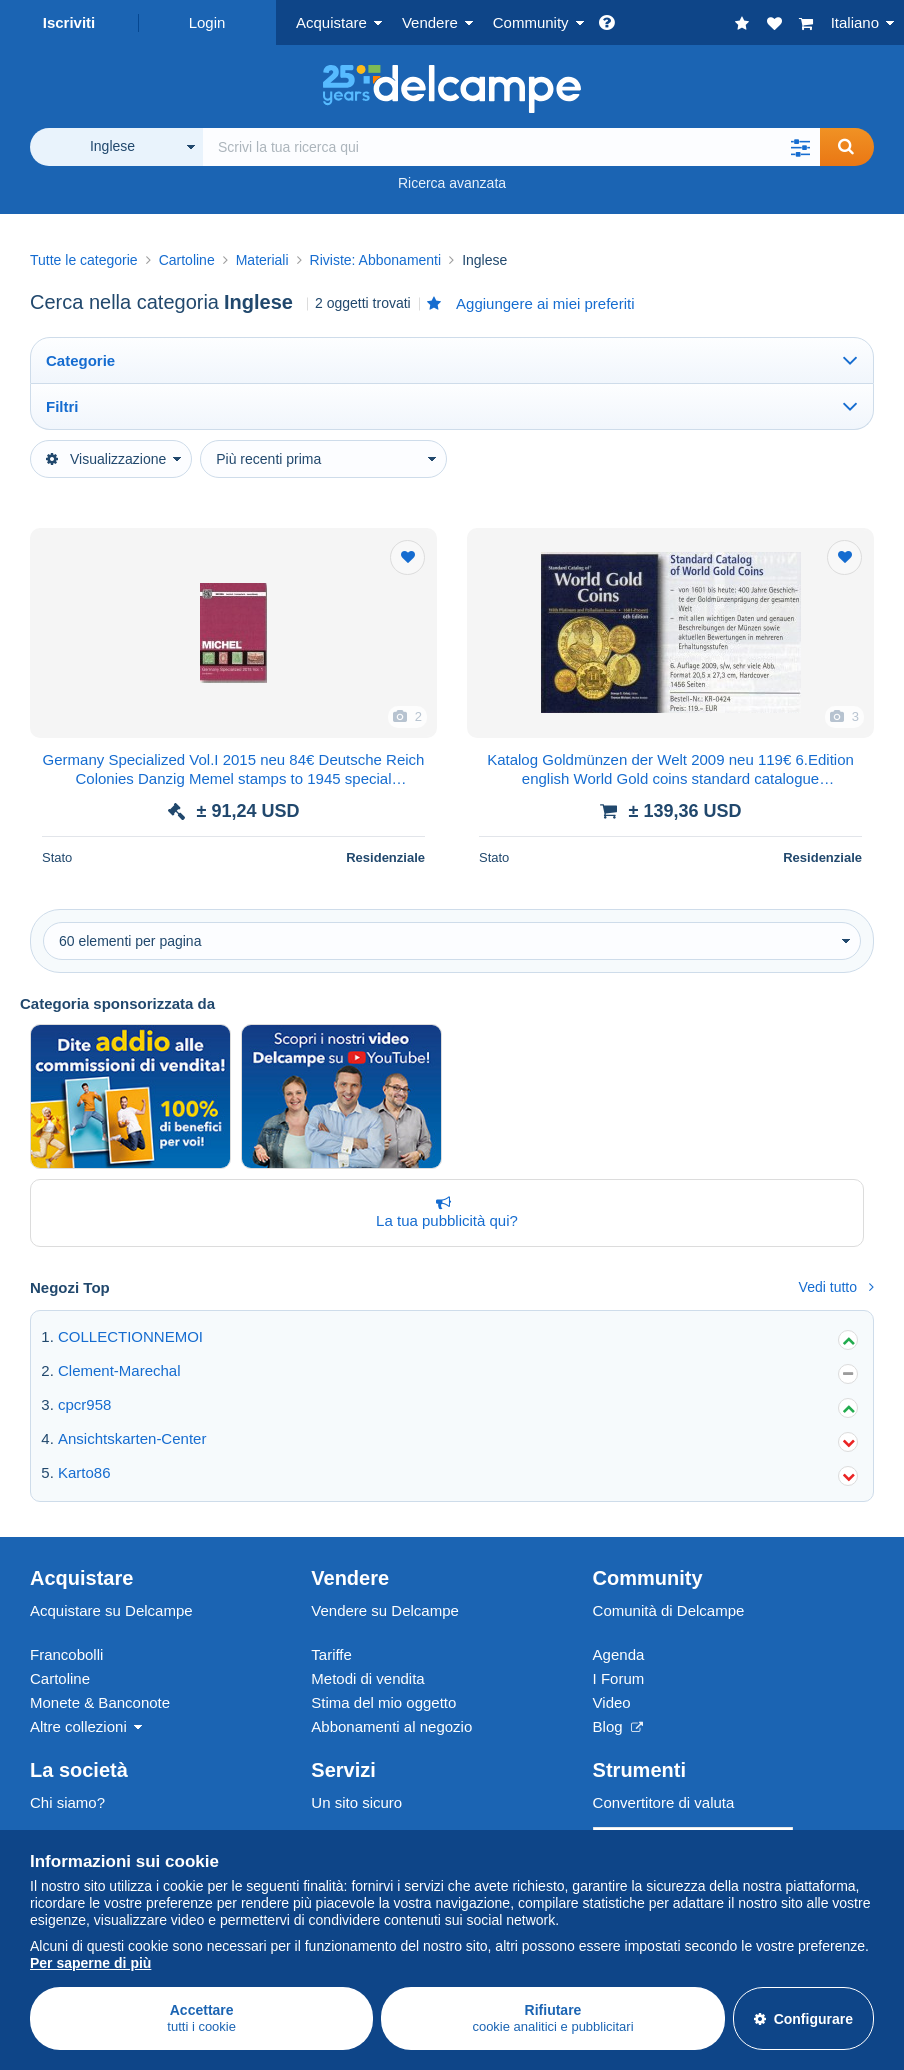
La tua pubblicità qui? (443, 1212)
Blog (618, 1726)
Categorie (80, 360)
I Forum (619, 1678)
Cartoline (60, 1678)
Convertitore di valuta (664, 1802)
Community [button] (531, 22)
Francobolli (66, 1654)
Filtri (62, 406)
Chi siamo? (67, 1802)
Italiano (855, 22)
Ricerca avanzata (452, 183)
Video (612, 1702)
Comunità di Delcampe (669, 1610)
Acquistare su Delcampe (111, 1610)
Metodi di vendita (367, 1678)
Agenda (619, 1654)
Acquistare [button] (331, 22)
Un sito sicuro (356, 1802)
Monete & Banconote (100, 1702)
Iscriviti (69, 22)
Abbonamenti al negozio (391, 1726)
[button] (800, 147)
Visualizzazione (106, 459)
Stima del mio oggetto (383, 1702)
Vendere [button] (430, 22)
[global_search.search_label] (511, 147)
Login (207, 22)
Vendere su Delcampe (385, 1610)
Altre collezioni (78, 1726)
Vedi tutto (836, 1287)
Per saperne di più (90, 1963)
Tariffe (331, 1654)
